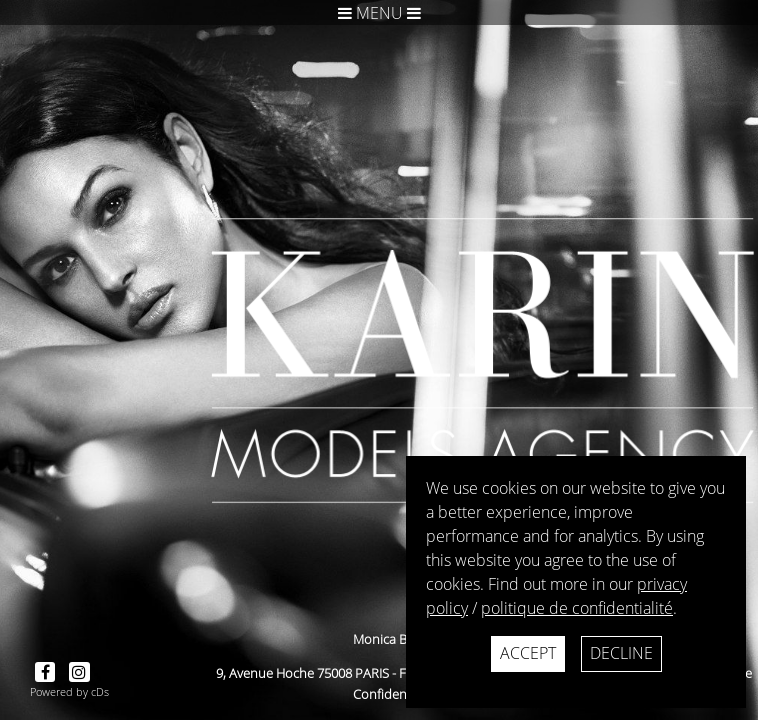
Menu (379, 13)
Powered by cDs (69, 691)
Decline (621, 653)
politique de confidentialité (577, 608)
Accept (528, 653)
